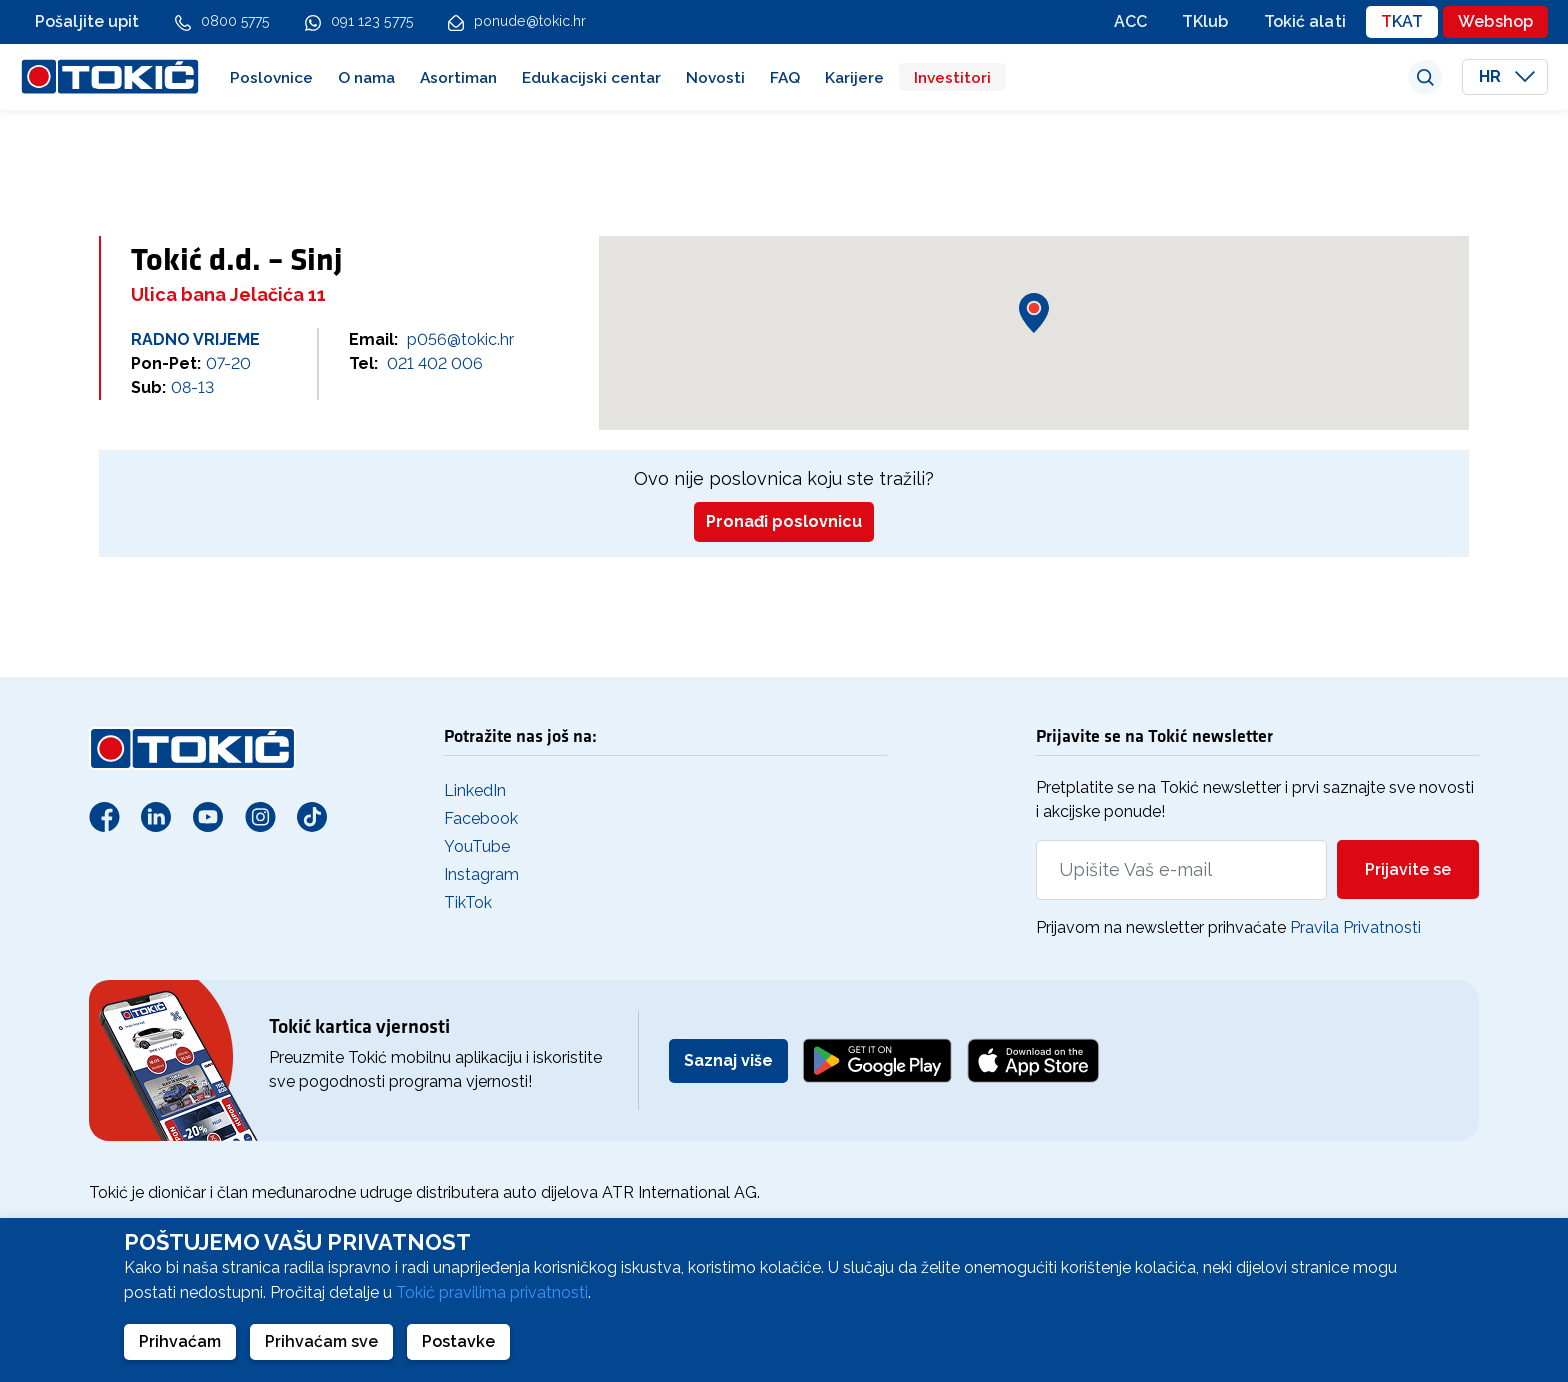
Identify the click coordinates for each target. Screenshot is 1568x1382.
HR (1507, 76)
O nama (366, 77)
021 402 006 (435, 363)
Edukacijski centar (591, 77)
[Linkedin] (156, 816)
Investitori (952, 77)
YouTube (477, 846)
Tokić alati (1305, 21)
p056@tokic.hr (460, 339)
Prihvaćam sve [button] (321, 1341)
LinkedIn (475, 790)
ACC (1130, 21)
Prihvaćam (180, 1341)
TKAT (1402, 21)
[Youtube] (208, 816)
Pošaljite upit (87, 21)
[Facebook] (104, 816)
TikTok (468, 902)
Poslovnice (271, 77)
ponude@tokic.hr (530, 21)
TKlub (1205, 21)
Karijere (854, 77)
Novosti (715, 77)
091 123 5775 (372, 21)
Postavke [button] (458, 1341)
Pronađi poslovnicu (784, 521)
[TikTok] (312, 816)
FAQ (785, 77)
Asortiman (458, 77)
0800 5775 (235, 21)
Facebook (481, 818)
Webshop (1495, 21)
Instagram (481, 874)
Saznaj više (728, 1060)
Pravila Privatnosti (1355, 927)
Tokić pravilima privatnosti (492, 1292)
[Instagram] (260, 816)
